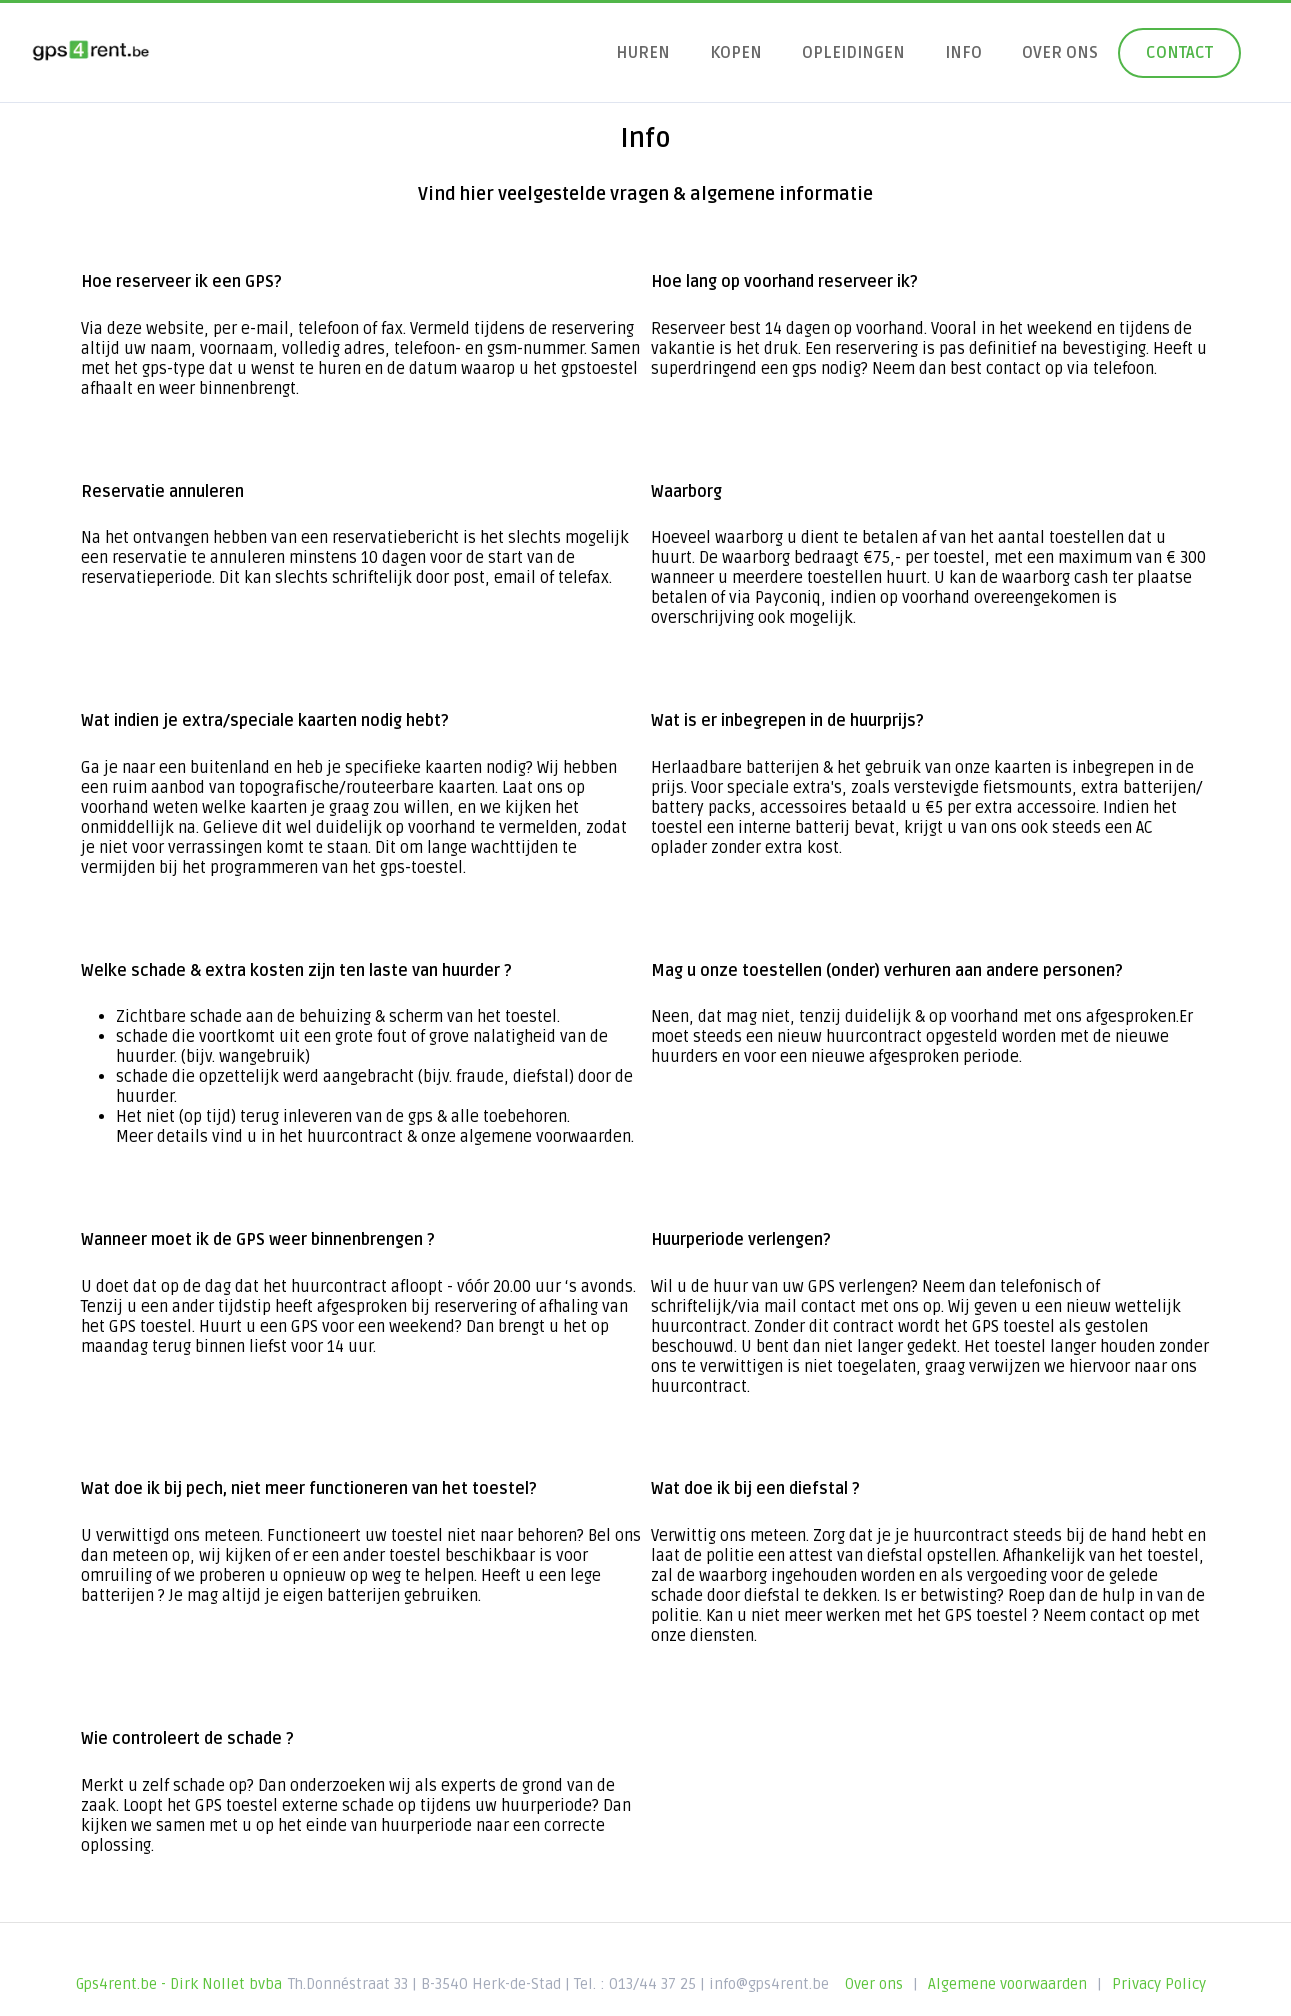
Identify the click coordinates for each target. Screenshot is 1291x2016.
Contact (1179, 53)
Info (963, 53)
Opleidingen (853, 53)
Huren (643, 53)
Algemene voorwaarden (1007, 1984)
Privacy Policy (1159, 1984)
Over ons (1060, 53)
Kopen (736, 53)
